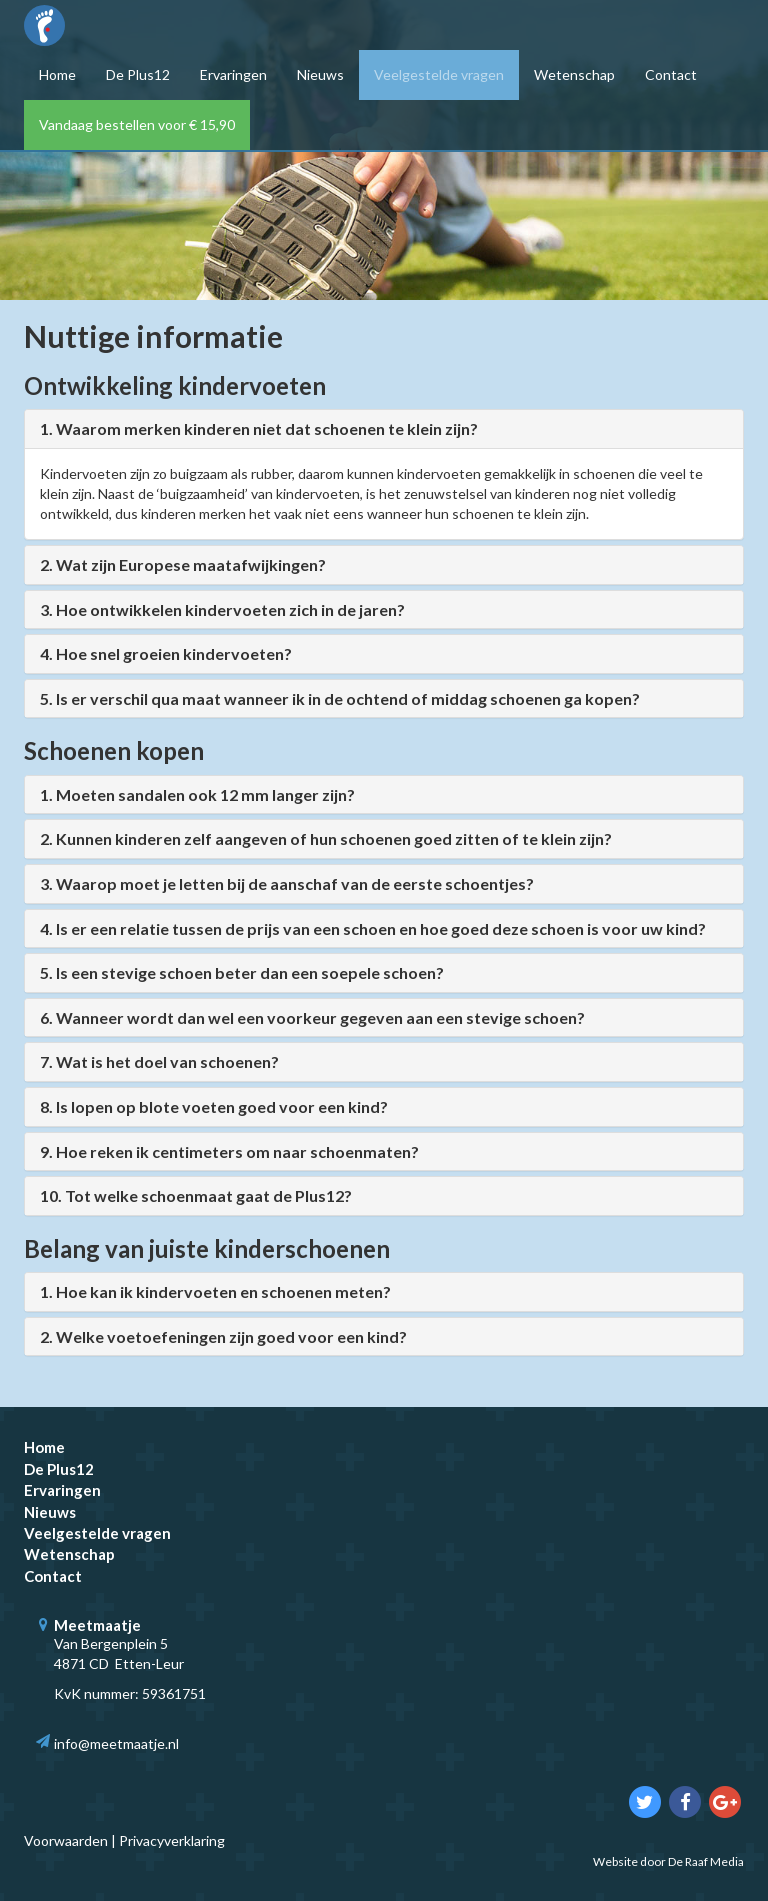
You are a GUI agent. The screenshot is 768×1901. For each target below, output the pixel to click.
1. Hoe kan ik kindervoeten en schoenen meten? (215, 1291)
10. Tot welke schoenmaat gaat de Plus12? (196, 1195)
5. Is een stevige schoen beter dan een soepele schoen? (242, 972)
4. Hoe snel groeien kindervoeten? (166, 653)
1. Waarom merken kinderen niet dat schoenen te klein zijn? (259, 428)
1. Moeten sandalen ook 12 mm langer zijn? (197, 794)
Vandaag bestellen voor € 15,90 (137, 124)
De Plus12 (138, 74)
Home (57, 74)
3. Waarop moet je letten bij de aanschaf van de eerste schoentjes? (287, 883)
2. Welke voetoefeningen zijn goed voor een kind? (223, 1336)
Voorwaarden (66, 1840)
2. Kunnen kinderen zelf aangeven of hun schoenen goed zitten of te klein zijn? (326, 838)
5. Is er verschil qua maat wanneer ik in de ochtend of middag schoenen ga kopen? (340, 698)
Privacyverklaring (172, 1840)
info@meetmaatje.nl (116, 1743)
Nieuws (320, 74)
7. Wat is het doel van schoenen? (159, 1061)
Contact (671, 74)
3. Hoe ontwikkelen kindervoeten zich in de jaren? (222, 609)
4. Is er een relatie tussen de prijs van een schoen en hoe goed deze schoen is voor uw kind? (373, 928)
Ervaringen (233, 74)
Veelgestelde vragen (439, 74)
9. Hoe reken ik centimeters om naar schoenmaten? (229, 1151)
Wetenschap (574, 74)
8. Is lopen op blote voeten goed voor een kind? (214, 1106)
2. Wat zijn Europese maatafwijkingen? (183, 564)
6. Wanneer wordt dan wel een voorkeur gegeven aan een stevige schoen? (312, 1017)
